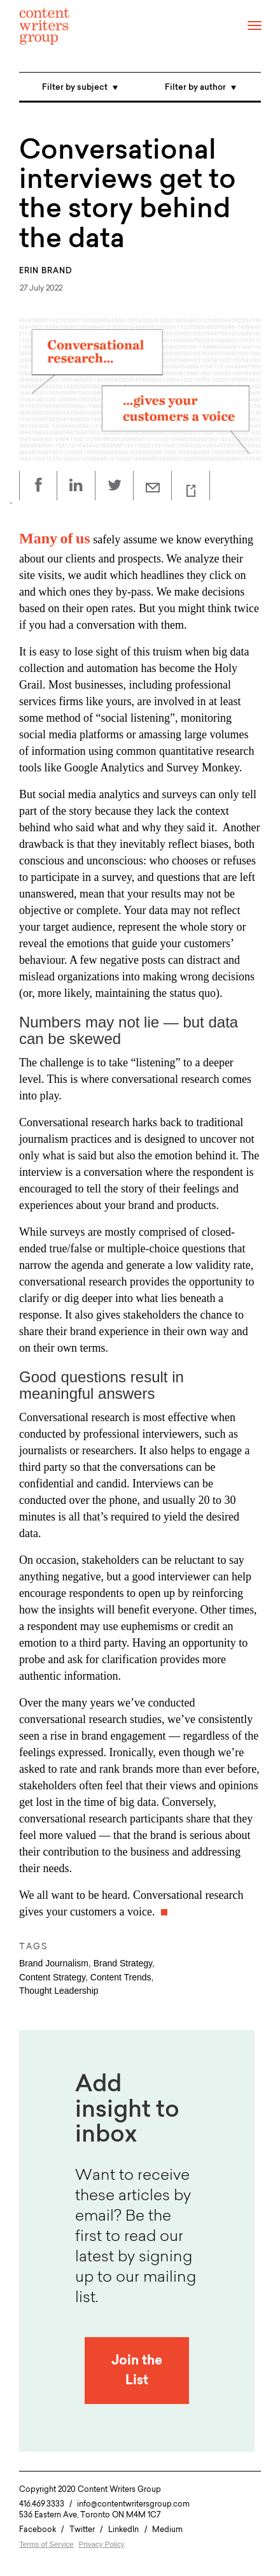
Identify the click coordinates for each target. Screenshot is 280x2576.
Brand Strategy (123, 1963)
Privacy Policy (102, 2544)
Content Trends (120, 1977)
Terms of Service (46, 2544)
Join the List (136, 2371)
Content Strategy (52, 1977)
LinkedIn (123, 2529)
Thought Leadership (59, 1991)
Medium (167, 2529)
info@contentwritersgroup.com (133, 2504)
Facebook (37, 2529)
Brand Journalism (53, 1963)
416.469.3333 (41, 2504)
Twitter (82, 2529)
